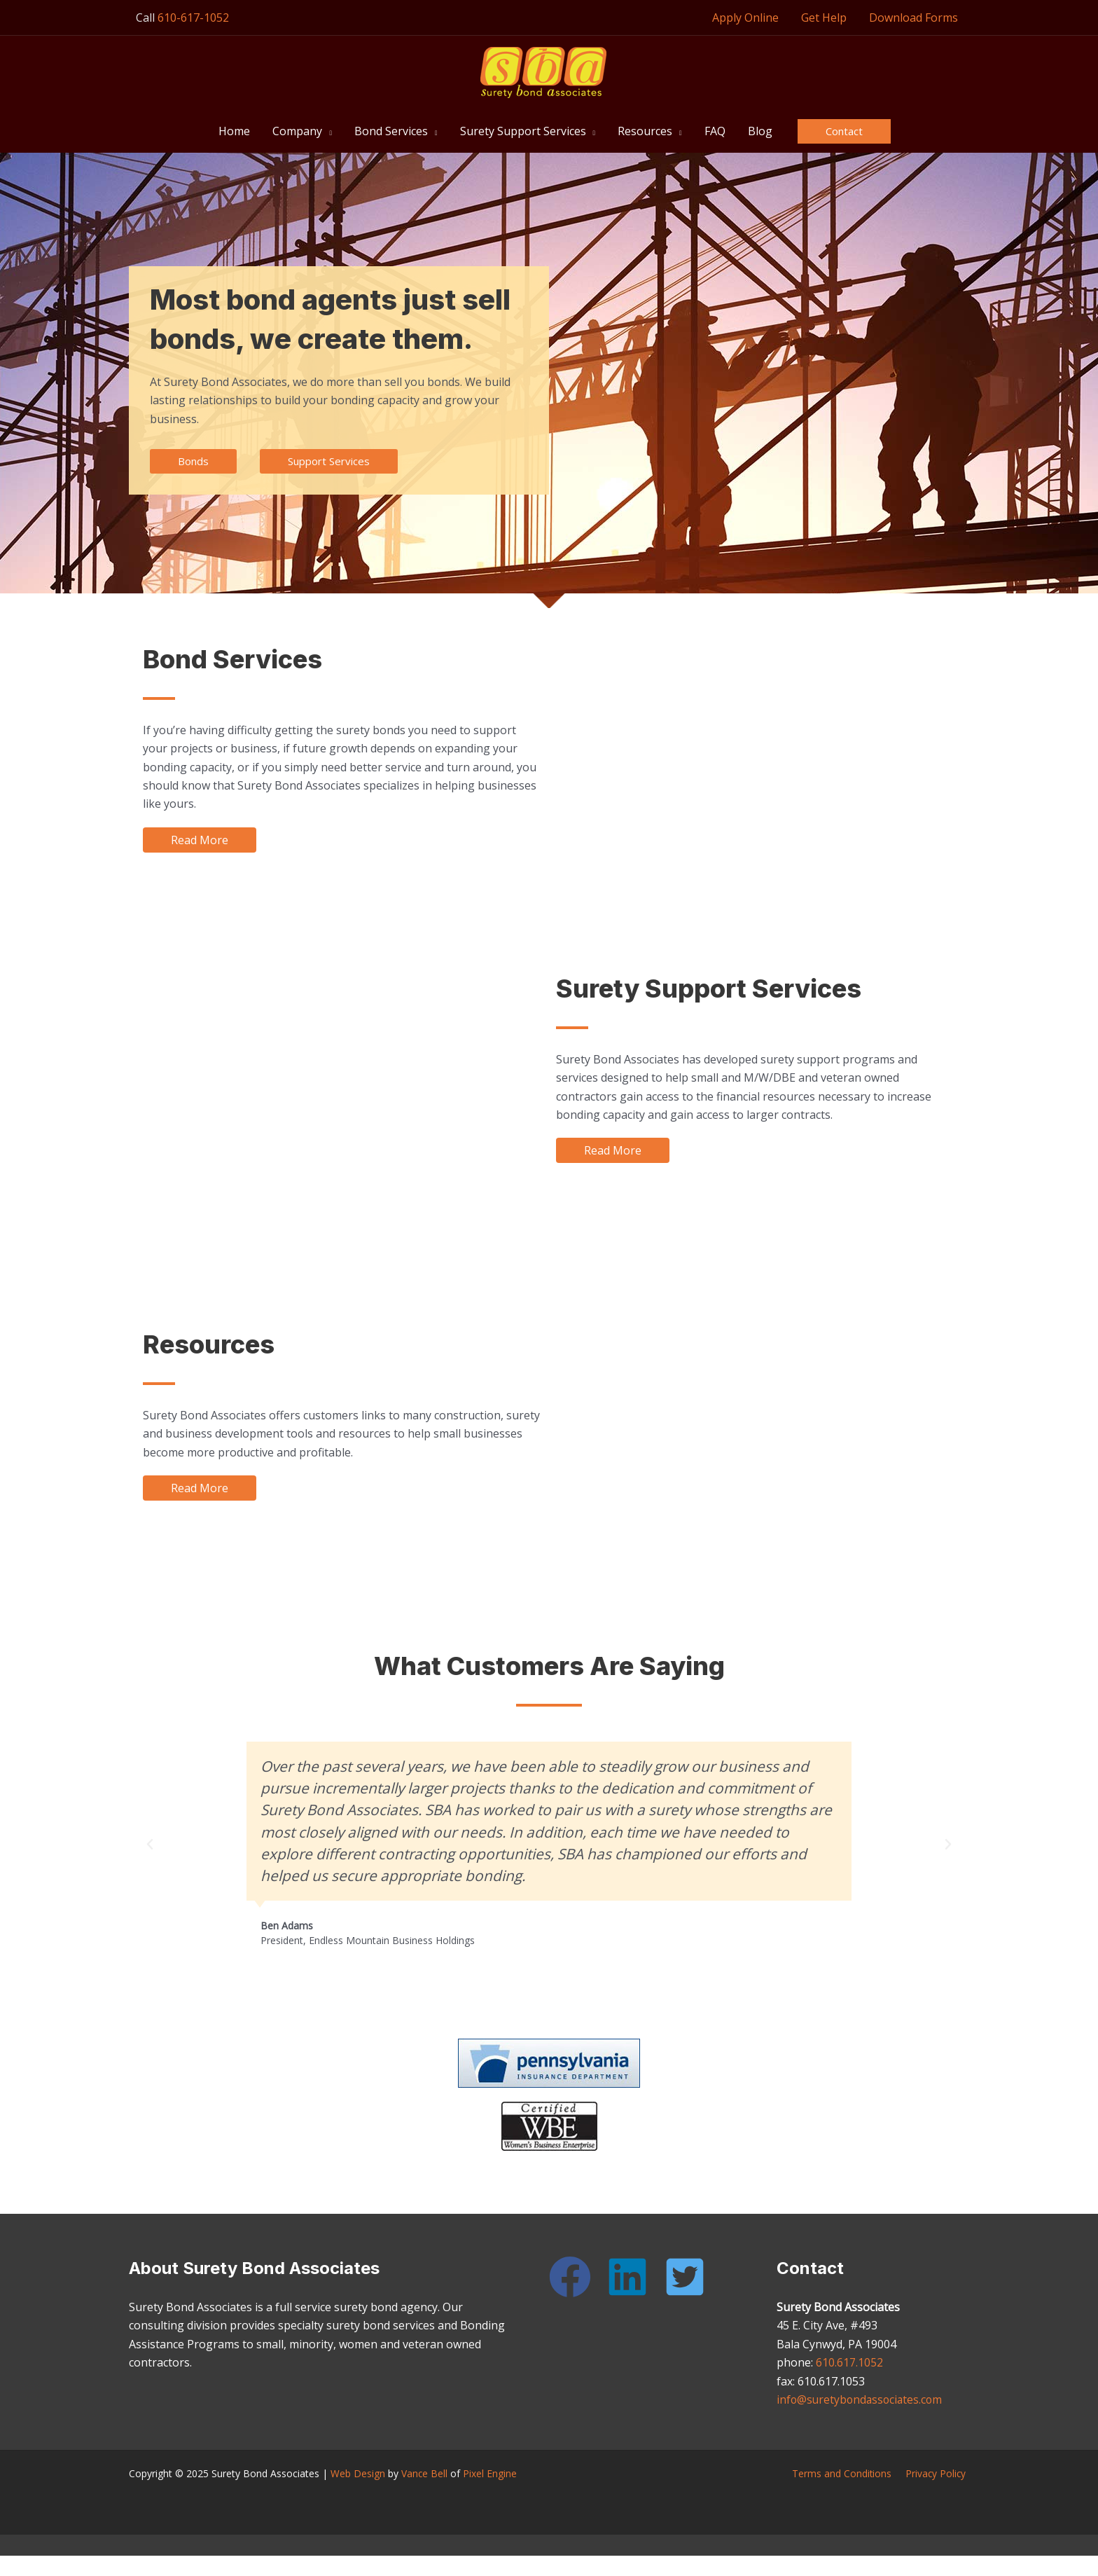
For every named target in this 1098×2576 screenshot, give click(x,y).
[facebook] (576, 2277)
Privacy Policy (938, 2472)
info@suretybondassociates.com (862, 2399)
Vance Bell (424, 2472)
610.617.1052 (849, 2362)
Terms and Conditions (848, 2472)
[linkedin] (633, 2277)
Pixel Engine (490, 2472)
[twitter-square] (691, 2277)
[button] (327, 131)
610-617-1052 (193, 17)
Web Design (358, 2472)
